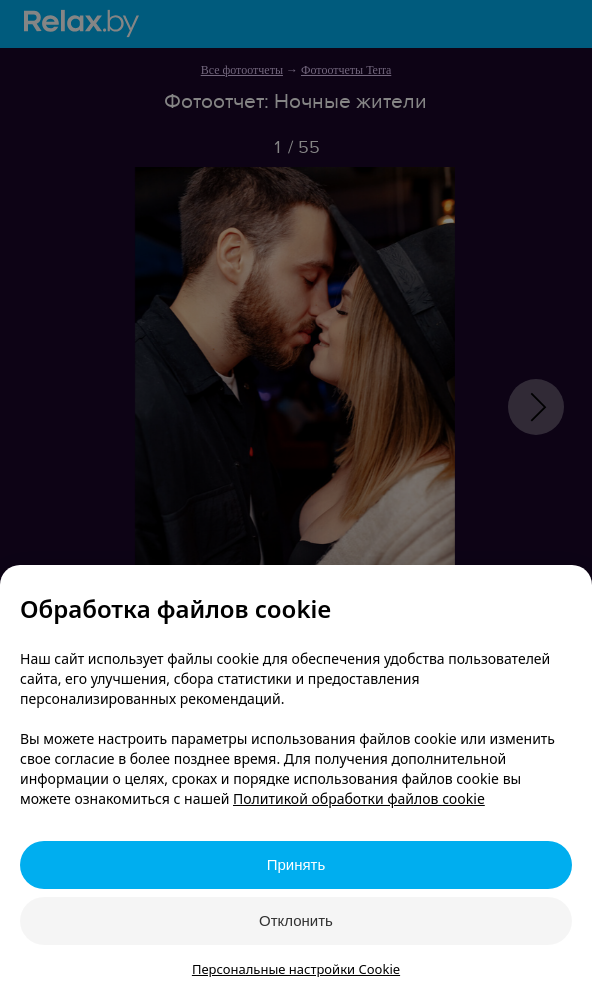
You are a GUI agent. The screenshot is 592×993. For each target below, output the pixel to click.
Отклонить (296, 920)
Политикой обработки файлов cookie (359, 798)
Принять (296, 864)
